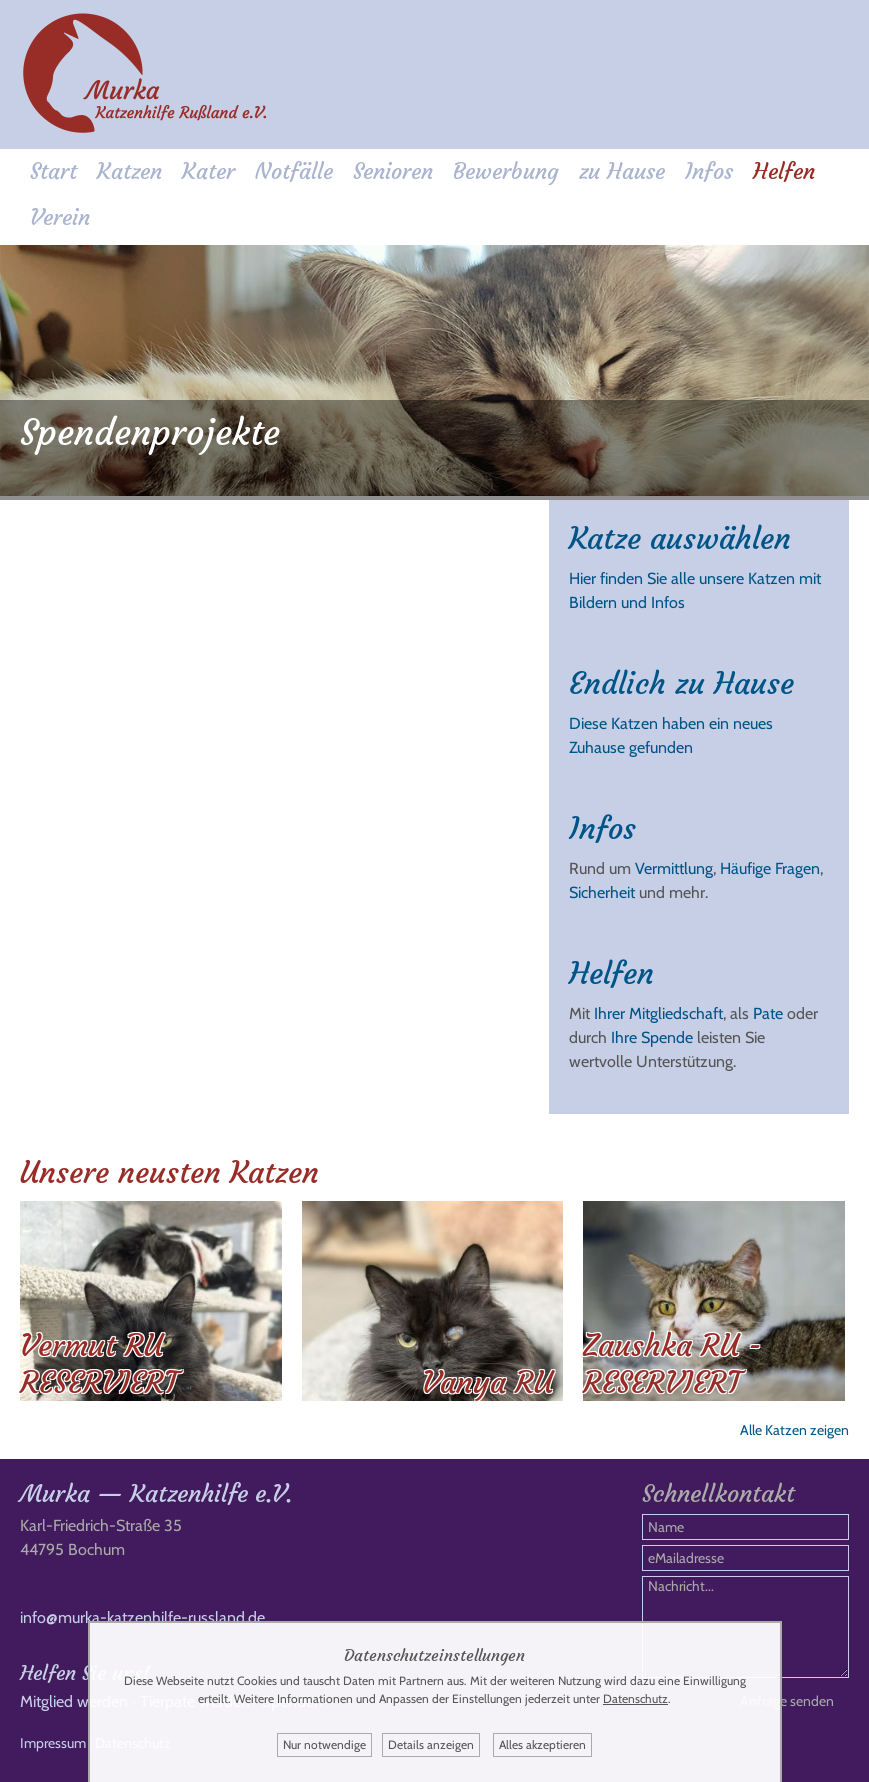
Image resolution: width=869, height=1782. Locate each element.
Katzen (129, 171)
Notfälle (294, 171)
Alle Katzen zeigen (794, 1430)
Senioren (393, 171)
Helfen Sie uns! (85, 1672)
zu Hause (622, 171)
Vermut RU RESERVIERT (99, 1364)
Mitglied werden (74, 1701)
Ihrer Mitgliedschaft (658, 1013)
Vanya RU (487, 1382)
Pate (768, 1013)
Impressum (53, 1743)
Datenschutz (635, 1698)
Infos (709, 171)
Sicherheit (602, 892)
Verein (60, 217)
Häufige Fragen (770, 868)
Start (53, 171)
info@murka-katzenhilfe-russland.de (142, 1617)
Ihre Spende (652, 1037)
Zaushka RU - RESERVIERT (672, 1364)
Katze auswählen (680, 538)
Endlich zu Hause (681, 683)
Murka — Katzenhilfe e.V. (156, 1494)
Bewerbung (506, 171)
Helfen (784, 171)
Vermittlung (674, 868)
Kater (208, 171)
